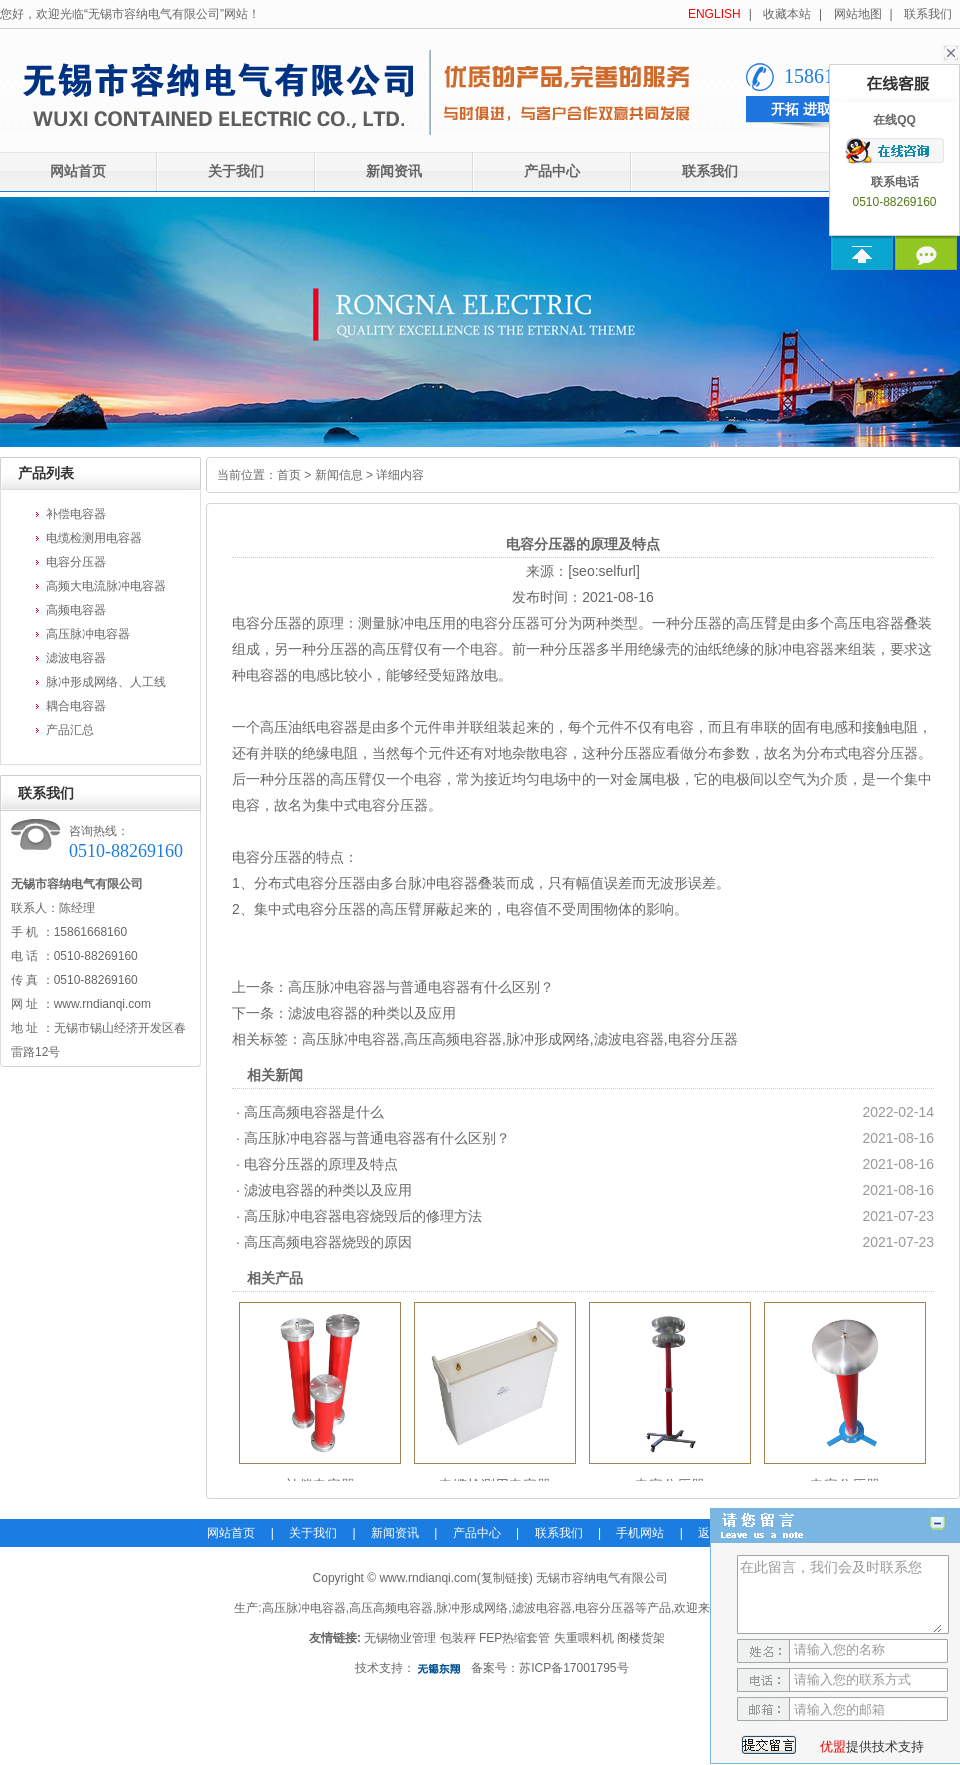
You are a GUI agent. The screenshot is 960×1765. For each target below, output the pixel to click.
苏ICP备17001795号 (573, 1668)
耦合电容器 (76, 706)
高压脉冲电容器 (88, 634)
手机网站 (640, 1533)
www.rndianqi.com (102, 1004)
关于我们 (236, 171)
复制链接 (505, 1578)
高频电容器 (76, 610)
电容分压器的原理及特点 (321, 1164)
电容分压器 (76, 562)
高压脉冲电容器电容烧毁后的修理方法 (363, 1216)
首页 (289, 475)
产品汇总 (70, 730)
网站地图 (858, 14)
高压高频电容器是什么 (314, 1112)
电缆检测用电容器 (94, 538)
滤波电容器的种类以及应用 (372, 1013)
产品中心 (552, 171)
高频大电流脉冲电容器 (106, 586)
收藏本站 (787, 14)
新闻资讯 (394, 171)
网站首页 (231, 1533)
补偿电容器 (76, 514)
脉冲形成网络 (548, 1039)
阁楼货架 (641, 1638)
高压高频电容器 (453, 1039)
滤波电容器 (76, 658)
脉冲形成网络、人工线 (106, 682)
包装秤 (458, 1638)
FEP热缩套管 (514, 1638)
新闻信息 (339, 475)
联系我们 (928, 14)
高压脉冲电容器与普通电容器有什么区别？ (421, 987)
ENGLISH (714, 14)
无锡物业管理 (400, 1638)
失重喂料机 (584, 1638)
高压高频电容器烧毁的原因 (328, 1242)
